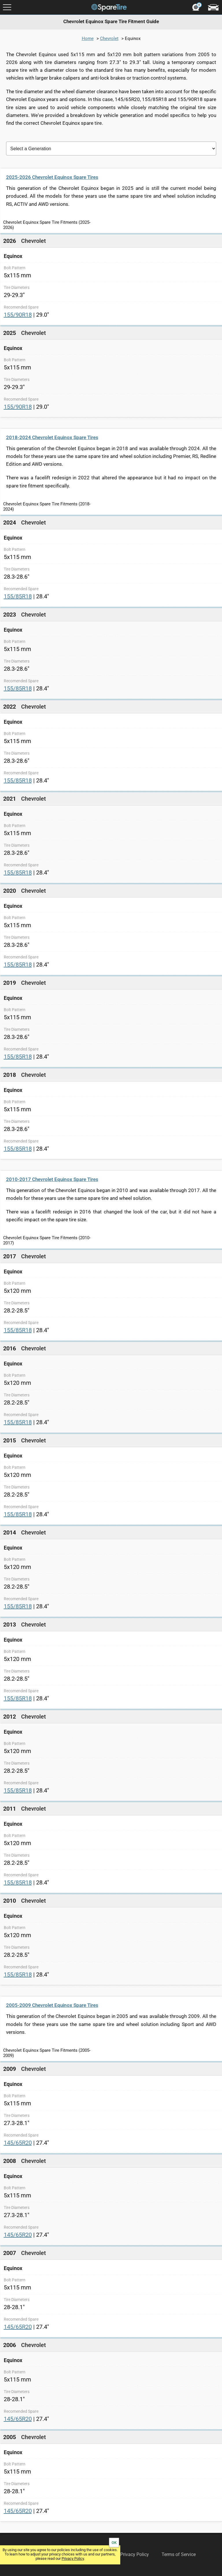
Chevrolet (109, 38)
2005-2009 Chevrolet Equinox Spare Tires (52, 2005)
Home (88, 38)
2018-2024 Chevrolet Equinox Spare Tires (52, 437)
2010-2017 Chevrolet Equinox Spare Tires (52, 1179)
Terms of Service (179, 2554)
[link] (111, 279)
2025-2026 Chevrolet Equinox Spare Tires (52, 177)
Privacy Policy (73, 2558)
